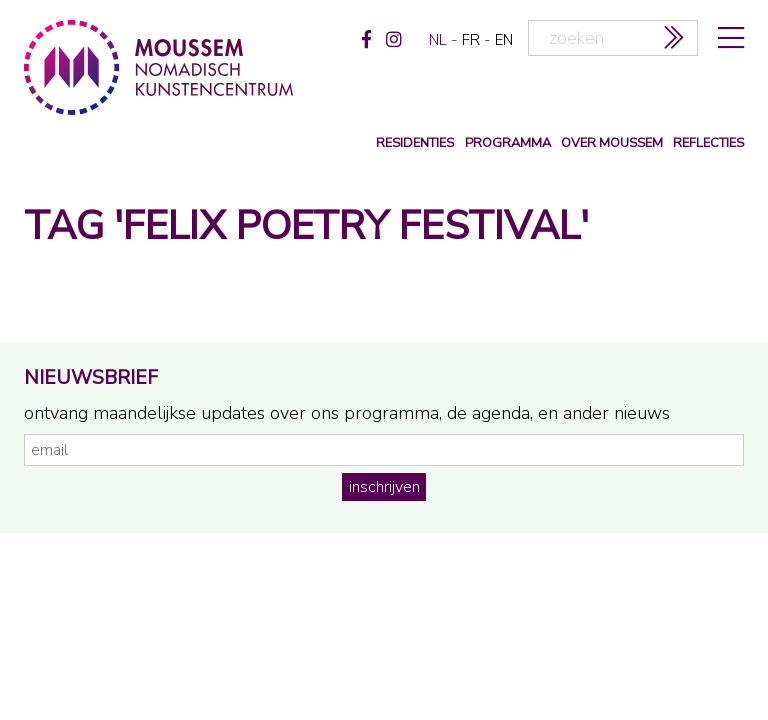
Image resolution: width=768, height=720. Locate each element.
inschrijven (384, 487)
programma (508, 143)
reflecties (708, 143)
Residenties (415, 143)
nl (438, 40)
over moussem (612, 143)
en (504, 40)
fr (471, 40)
